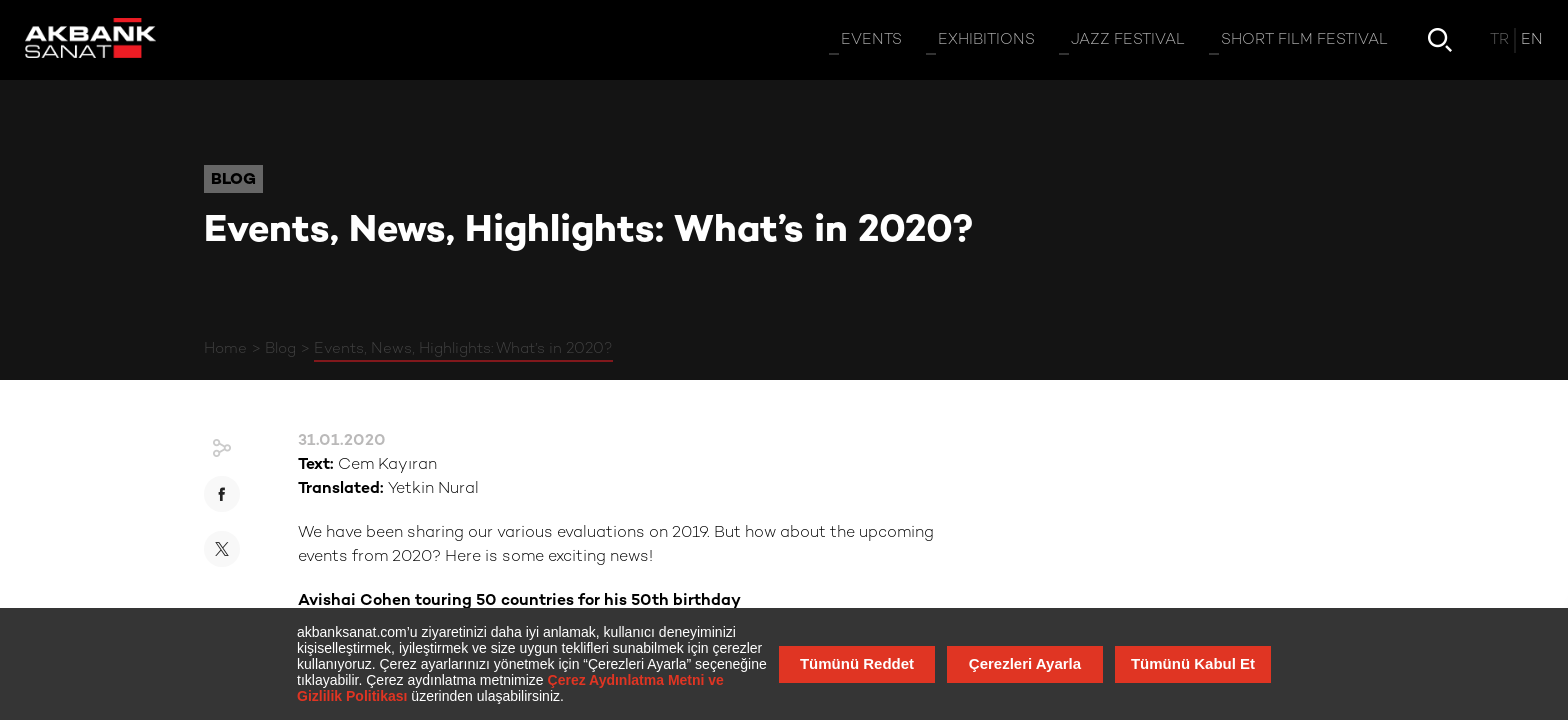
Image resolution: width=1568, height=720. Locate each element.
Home (225, 349)
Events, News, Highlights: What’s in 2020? (463, 349)
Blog (280, 349)
